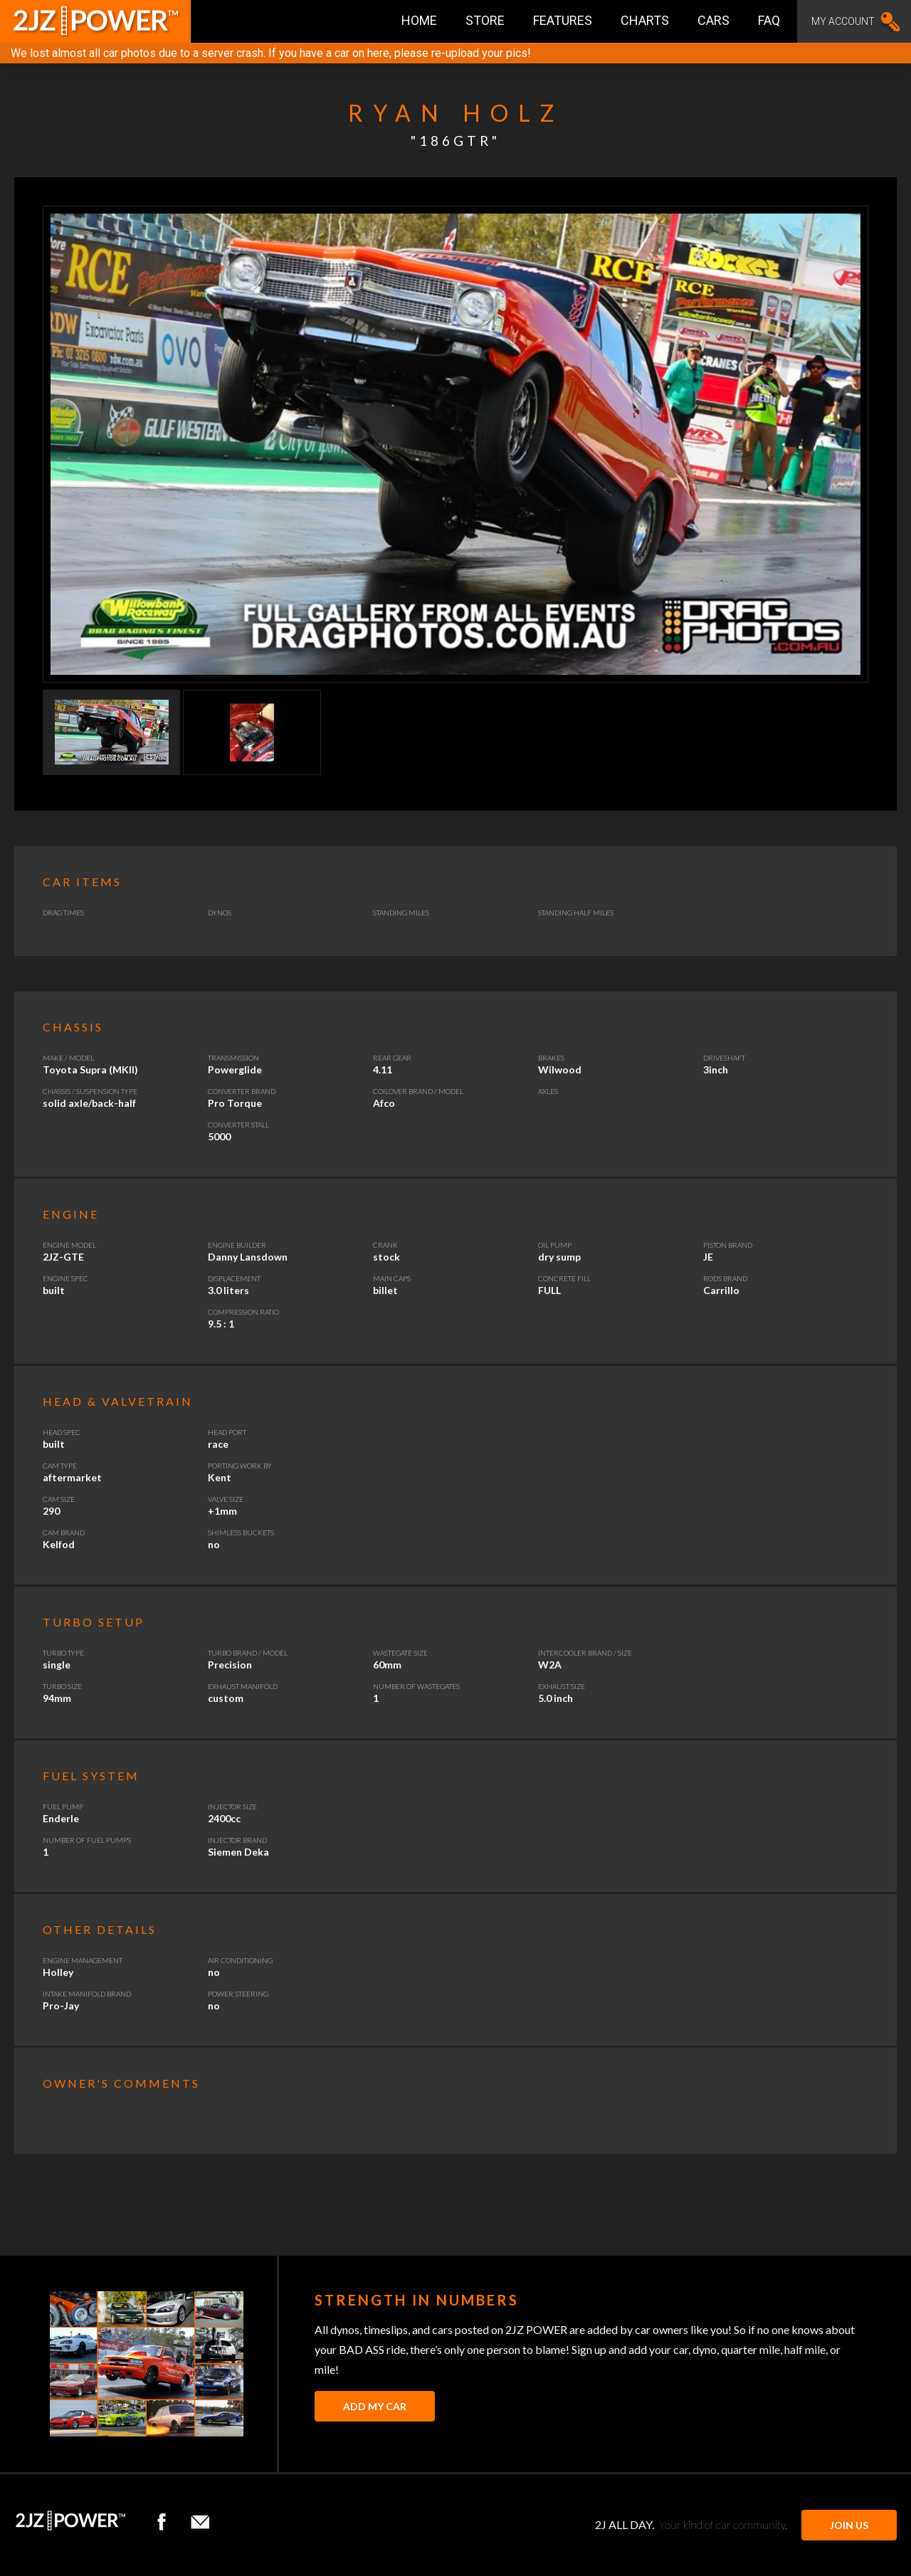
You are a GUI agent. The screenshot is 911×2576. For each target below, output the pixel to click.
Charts (645, 20)
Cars (713, 20)
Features (562, 20)
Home (419, 20)
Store (485, 20)
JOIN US (849, 2525)
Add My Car (374, 2406)
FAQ (769, 20)
